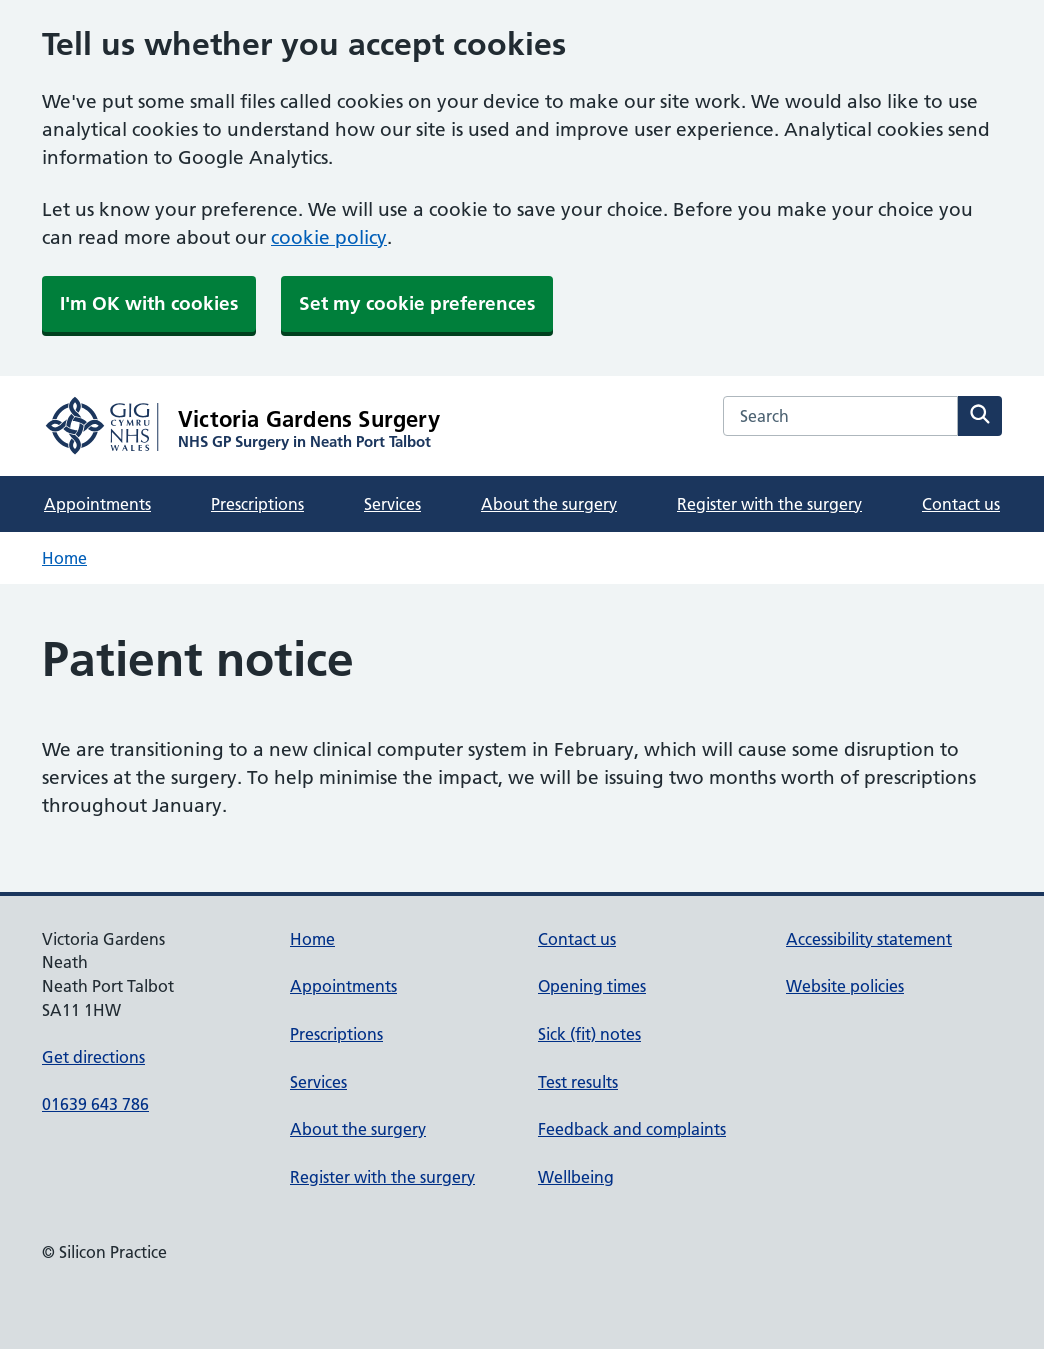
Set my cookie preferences (417, 303)
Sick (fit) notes (589, 1034)
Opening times (592, 986)
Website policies (845, 986)
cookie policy (329, 237)
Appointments (97, 504)
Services (392, 504)
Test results (578, 1082)
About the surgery (549, 504)
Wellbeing (576, 1177)
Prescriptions (257, 504)
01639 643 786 (95, 1104)
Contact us (961, 504)
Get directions (93, 1057)
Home (64, 558)
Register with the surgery (769, 504)
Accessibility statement (869, 939)
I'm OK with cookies (149, 303)
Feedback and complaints (632, 1129)
